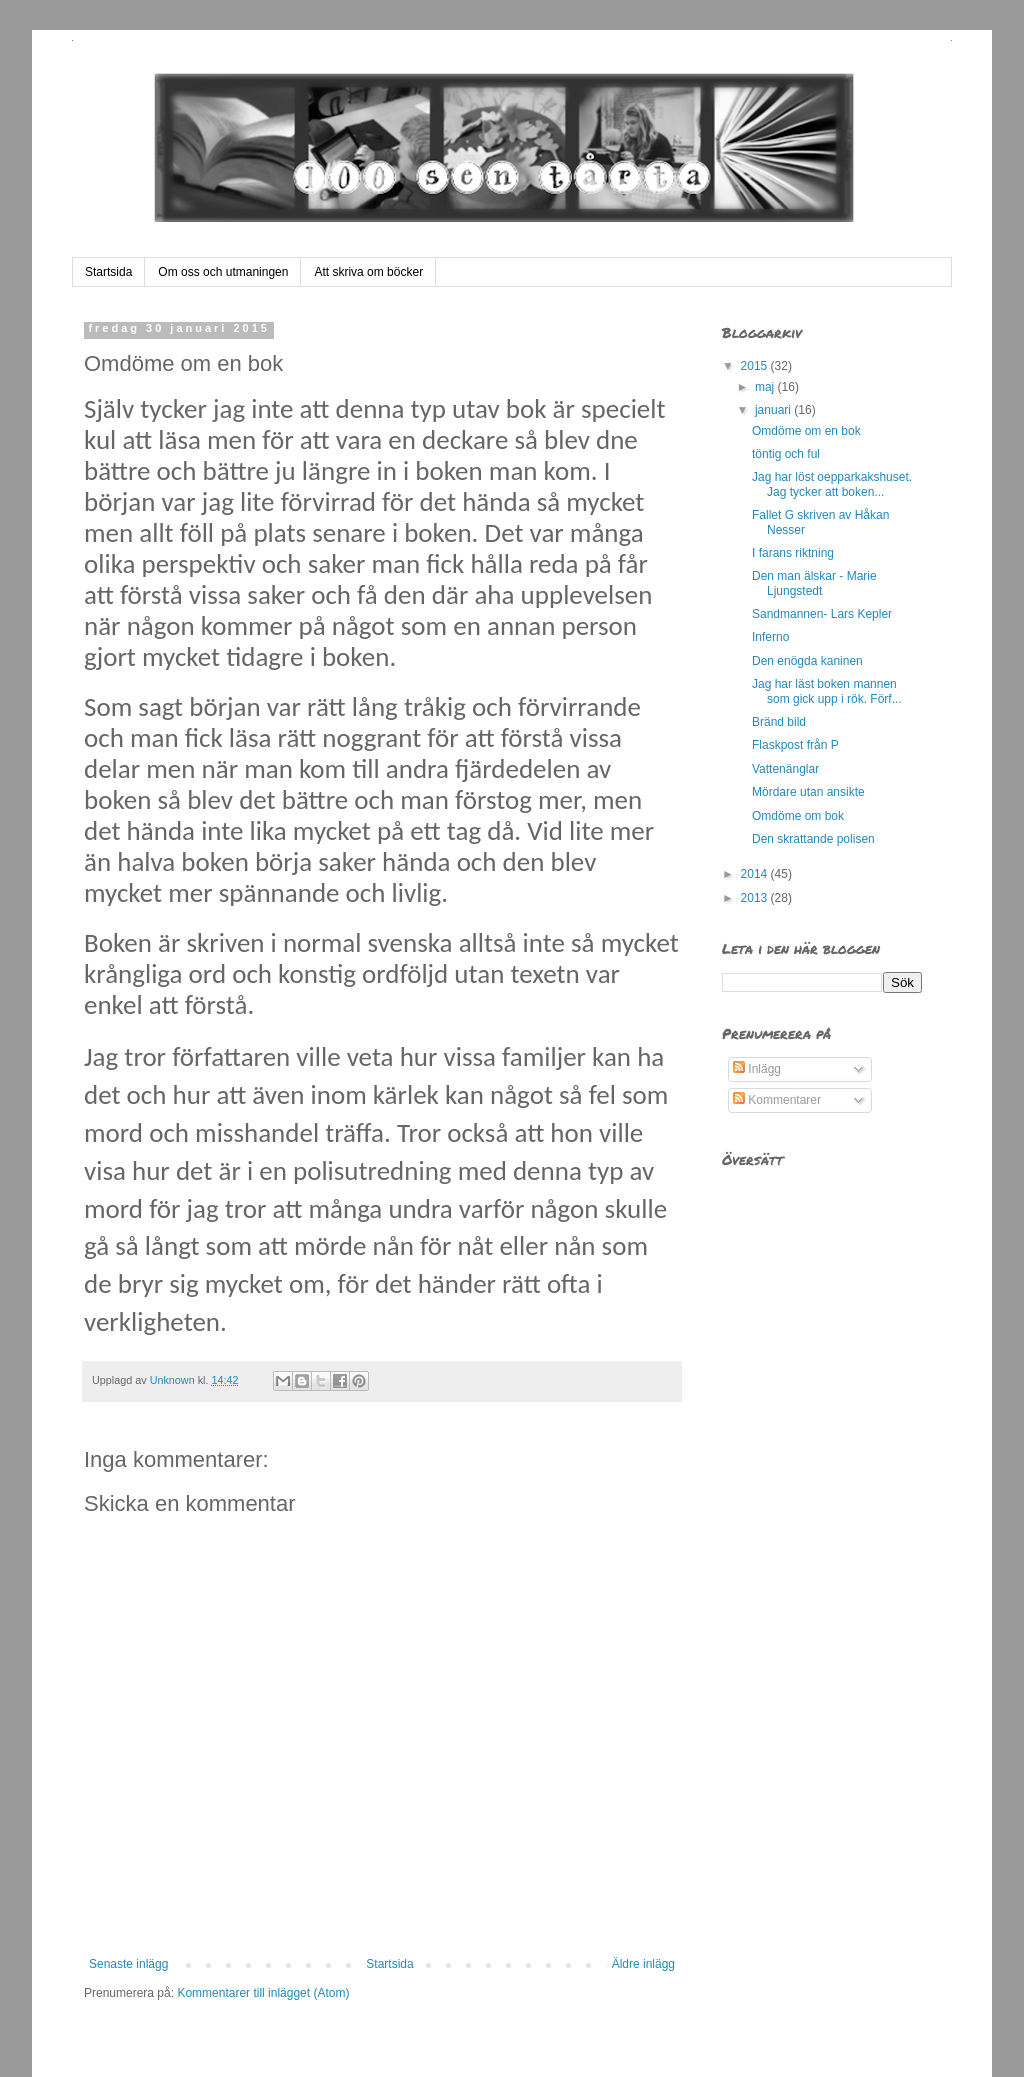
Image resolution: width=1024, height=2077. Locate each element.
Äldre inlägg (643, 1964)
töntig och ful (786, 454)
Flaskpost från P (795, 745)
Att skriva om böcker (368, 272)
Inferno (770, 637)
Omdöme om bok (798, 816)
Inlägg (757, 1069)
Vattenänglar (785, 769)
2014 (756, 874)
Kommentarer (777, 1100)
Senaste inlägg (128, 1964)
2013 (756, 898)
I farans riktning (793, 553)
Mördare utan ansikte (808, 792)
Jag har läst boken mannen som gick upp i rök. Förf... (827, 691)
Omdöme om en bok (806, 431)
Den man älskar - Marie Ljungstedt (814, 583)
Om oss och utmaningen (223, 272)
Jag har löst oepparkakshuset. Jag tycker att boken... (832, 484)
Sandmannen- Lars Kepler (822, 614)
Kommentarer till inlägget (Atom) (263, 1993)
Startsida (108, 272)
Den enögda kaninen (807, 661)
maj (766, 387)
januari (774, 410)
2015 (756, 366)
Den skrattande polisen (813, 839)
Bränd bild (779, 722)
